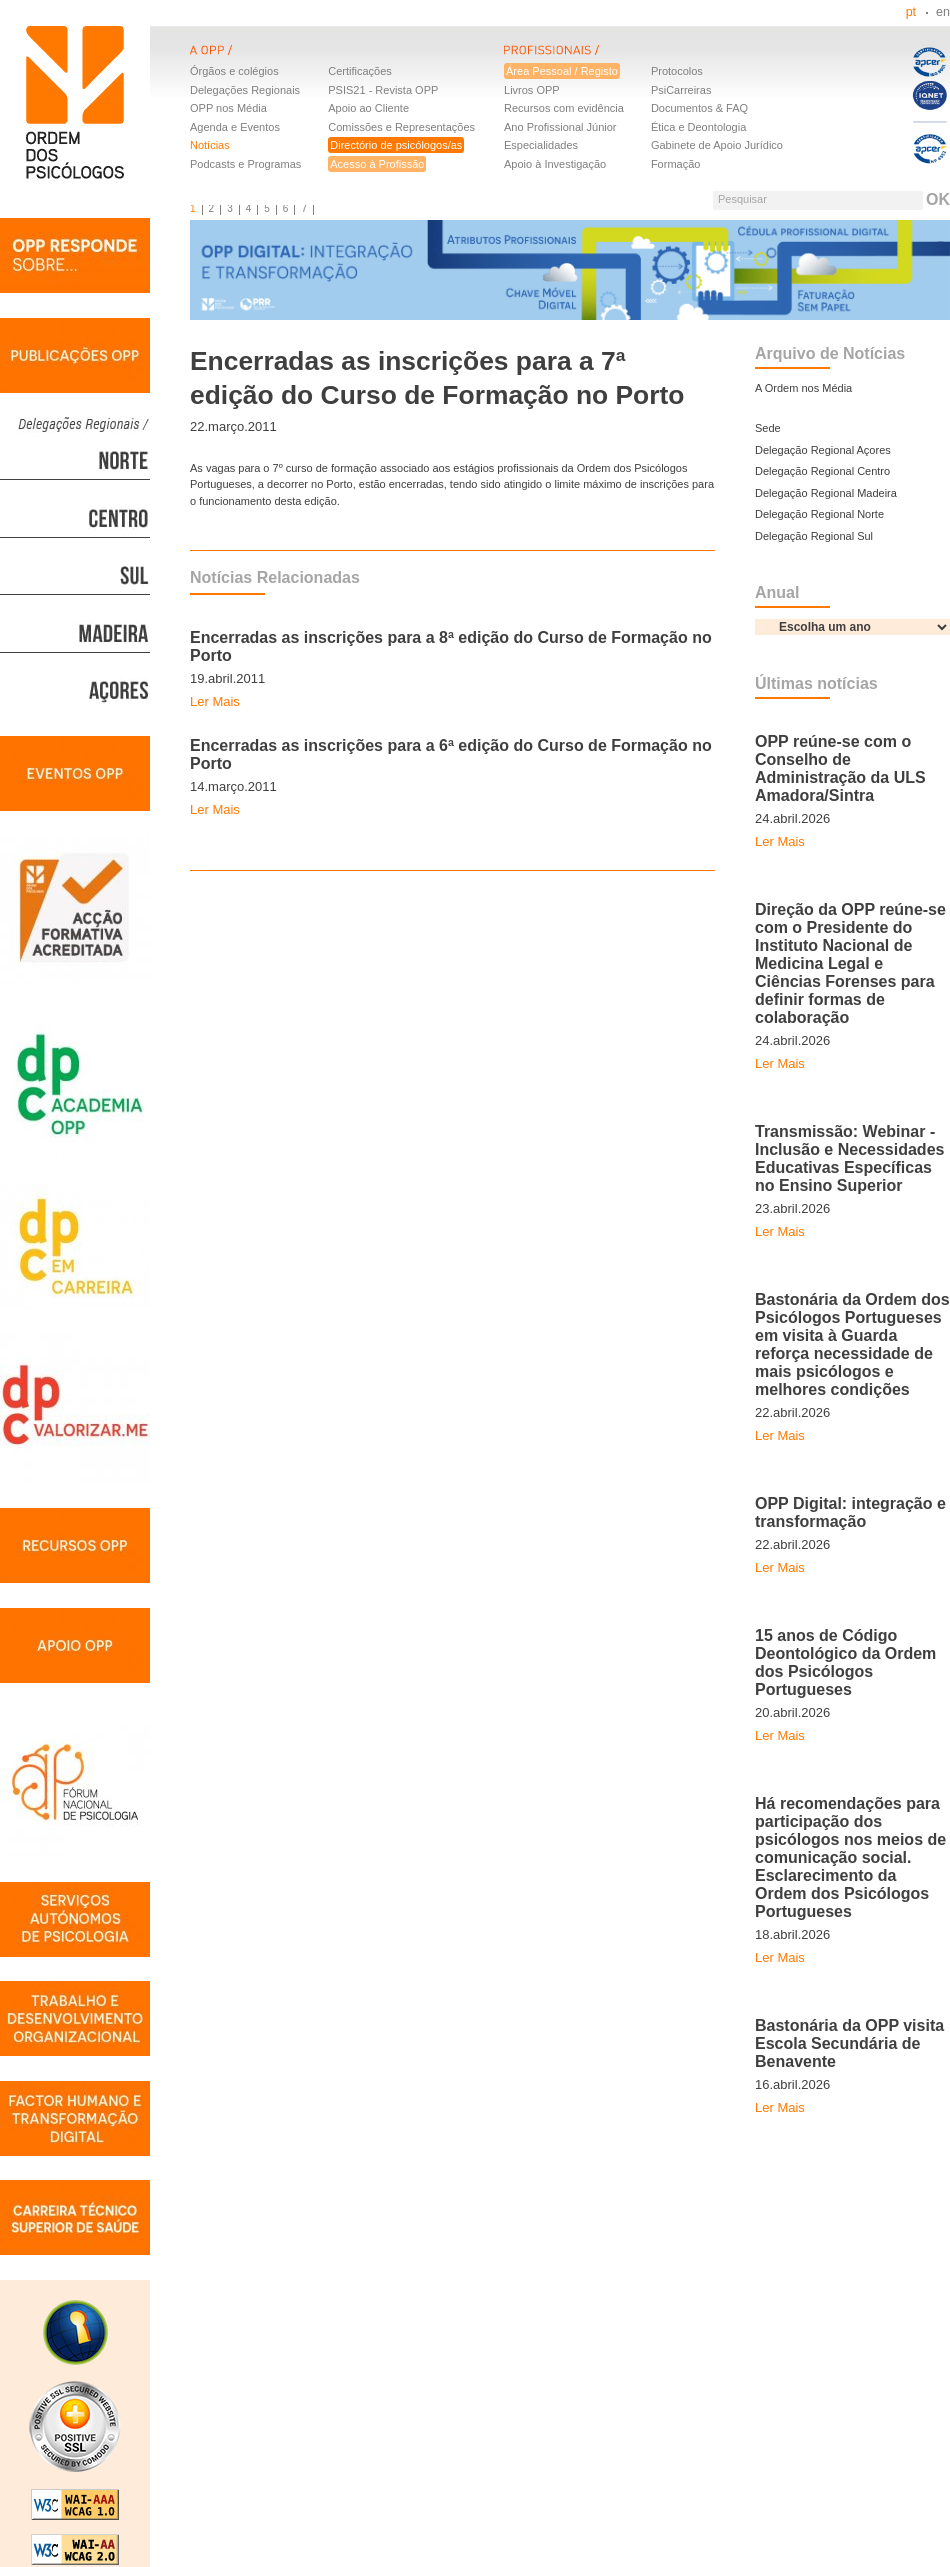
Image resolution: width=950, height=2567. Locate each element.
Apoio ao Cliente (368, 108)
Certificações (360, 71)
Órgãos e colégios (234, 71)
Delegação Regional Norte (819, 514)
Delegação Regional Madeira (826, 493)
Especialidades (541, 145)
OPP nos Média (228, 108)
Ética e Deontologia (698, 127)
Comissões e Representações (401, 127)
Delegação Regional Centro (822, 471)
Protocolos (677, 71)
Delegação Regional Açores (823, 450)
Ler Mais (215, 701)
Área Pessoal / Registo (562, 71)
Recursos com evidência (564, 108)
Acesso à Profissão (377, 164)
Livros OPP (532, 90)
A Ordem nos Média (803, 388)
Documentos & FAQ (699, 108)
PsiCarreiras (681, 90)
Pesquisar (742, 199)
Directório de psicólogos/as (396, 145)
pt (911, 12)
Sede (768, 428)
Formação (676, 164)
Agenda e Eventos (235, 127)
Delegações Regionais (245, 90)
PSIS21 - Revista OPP (383, 90)
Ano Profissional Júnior (560, 127)
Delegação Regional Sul (814, 536)
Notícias (210, 145)
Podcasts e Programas (245, 164)
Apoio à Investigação (555, 164)
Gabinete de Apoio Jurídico (717, 145)
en (943, 12)
